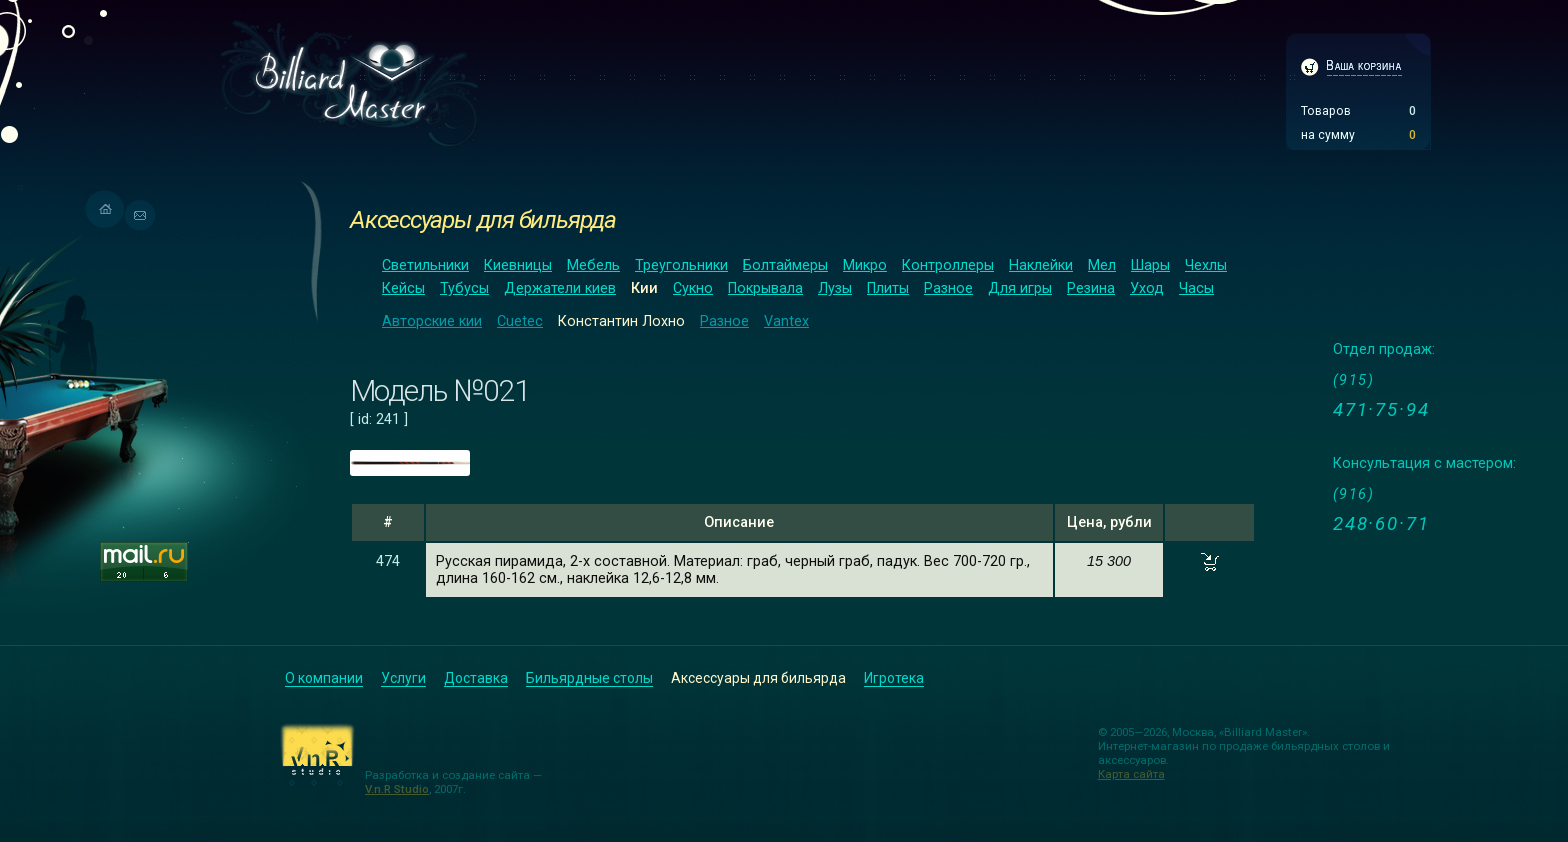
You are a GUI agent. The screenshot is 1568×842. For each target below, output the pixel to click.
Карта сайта (1131, 774)
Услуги (403, 678)
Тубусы (464, 288)
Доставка (476, 678)
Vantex (786, 321)
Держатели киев (560, 288)
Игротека (894, 678)
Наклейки (1041, 265)
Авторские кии (432, 321)
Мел (1102, 265)
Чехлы (1206, 265)
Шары (1150, 265)
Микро (865, 265)
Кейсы (403, 288)
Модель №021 (439, 390)
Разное (948, 288)
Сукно (693, 288)
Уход (1147, 288)
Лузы (835, 288)
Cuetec (520, 321)
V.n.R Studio (397, 789)
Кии (644, 288)
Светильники (425, 265)
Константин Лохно (621, 321)
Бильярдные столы (589, 678)
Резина (1091, 288)
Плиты (888, 288)
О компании (324, 678)
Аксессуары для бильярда (483, 219)
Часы (1196, 288)
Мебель (593, 265)
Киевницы (518, 265)
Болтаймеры (785, 265)
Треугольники (681, 265)
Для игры (1020, 288)
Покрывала (765, 288)
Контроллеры (948, 265)
